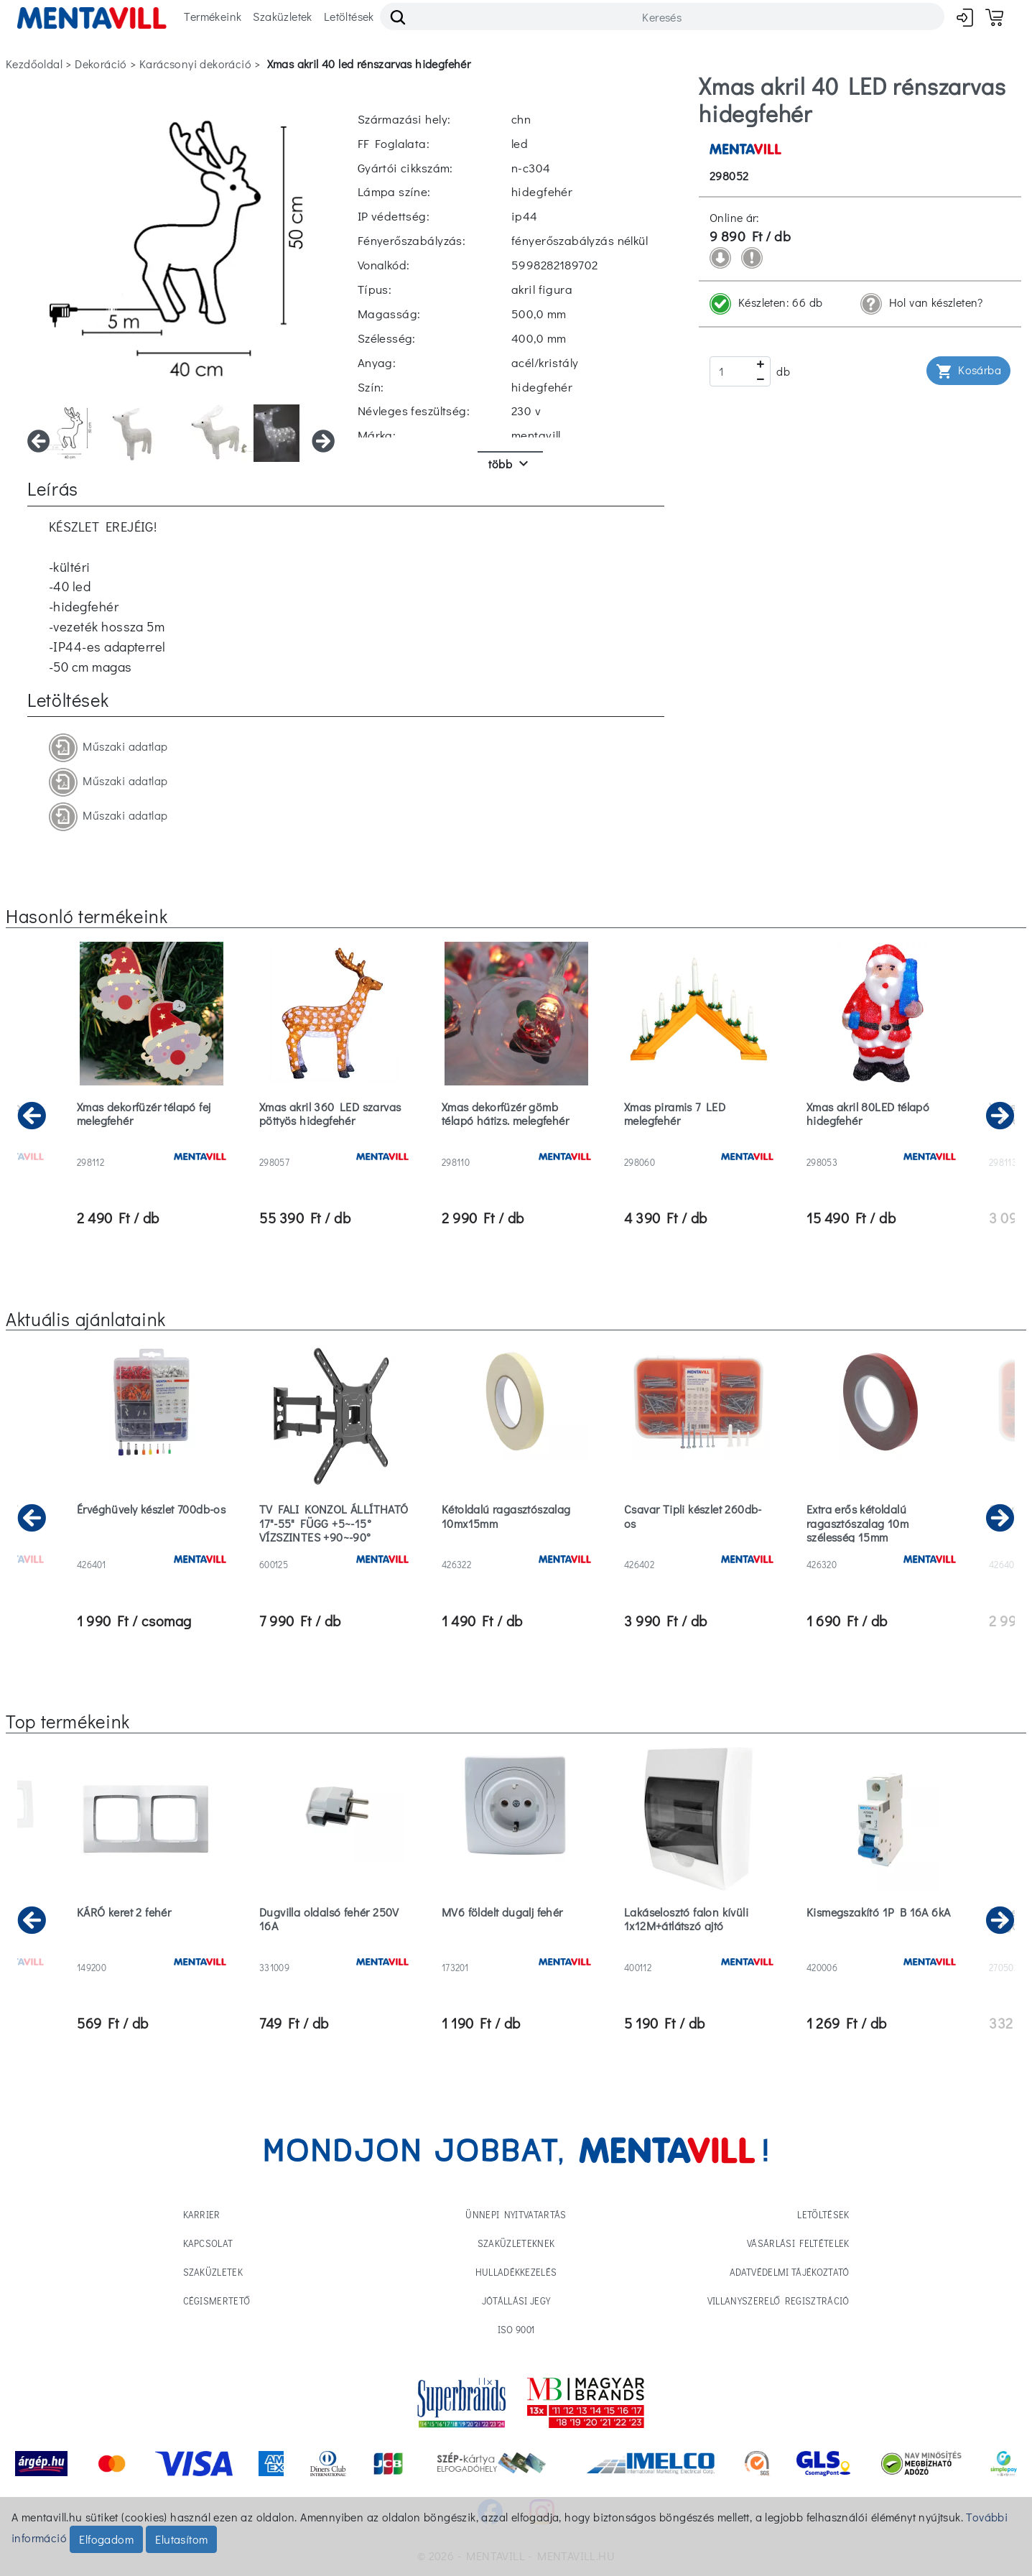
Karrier (201, 2214)
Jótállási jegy (516, 2300)
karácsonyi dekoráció (195, 63)
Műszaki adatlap (108, 747)
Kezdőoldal (34, 63)
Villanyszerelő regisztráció (778, 2300)
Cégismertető (217, 2300)
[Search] (662, 16)
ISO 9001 (516, 2329)
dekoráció (101, 63)
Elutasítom (181, 2539)
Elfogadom (106, 2539)
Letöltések (349, 16)
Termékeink (212, 16)
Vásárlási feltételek (798, 2243)
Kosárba (968, 371)
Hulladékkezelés (516, 2272)
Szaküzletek (282, 16)
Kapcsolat (208, 2243)
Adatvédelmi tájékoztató (789, 2272)
